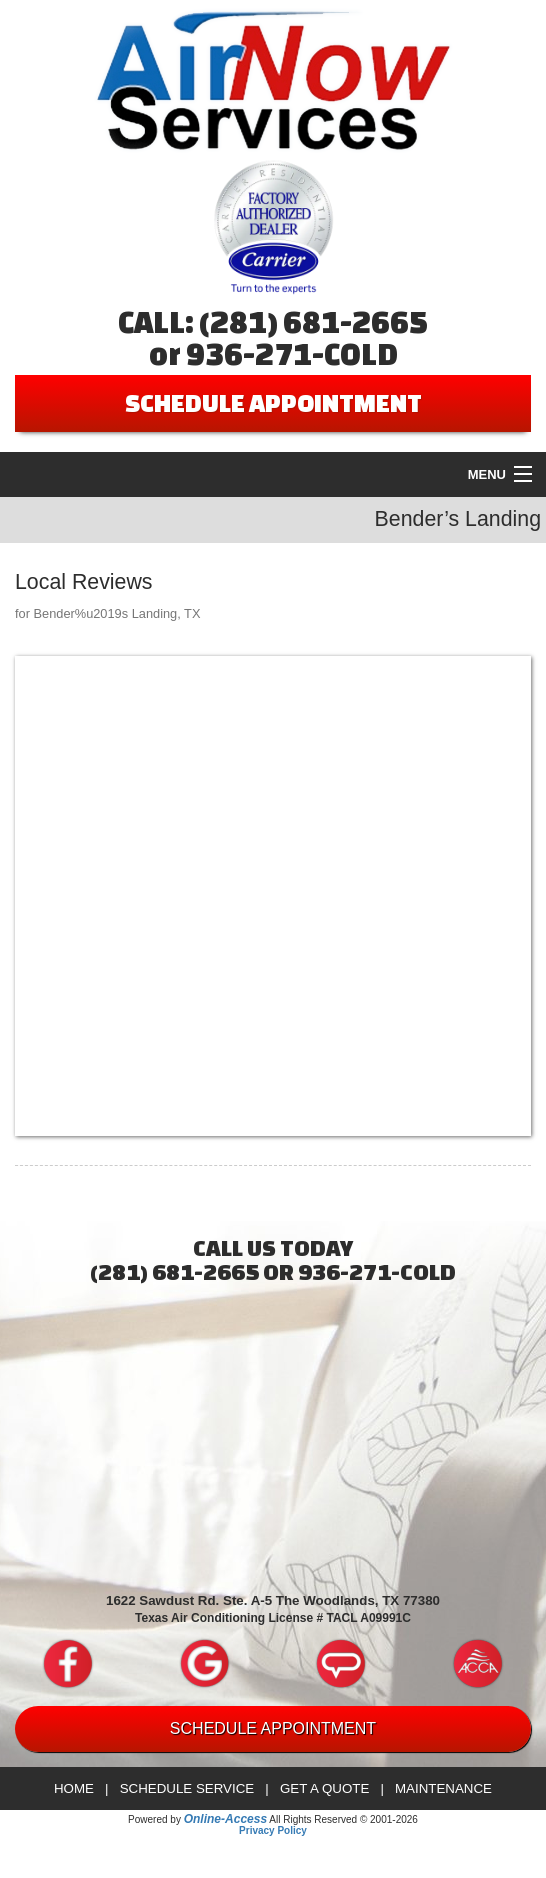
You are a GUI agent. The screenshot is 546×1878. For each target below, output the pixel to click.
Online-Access (225, 1819)
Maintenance (443, 1788)
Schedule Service (187, 1788)
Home (74, 1788)
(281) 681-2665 (313, 322)
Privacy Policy (273, 1830)
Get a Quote (324, 1788)
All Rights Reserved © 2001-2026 (343, 1819)
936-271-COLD (292, 354)
